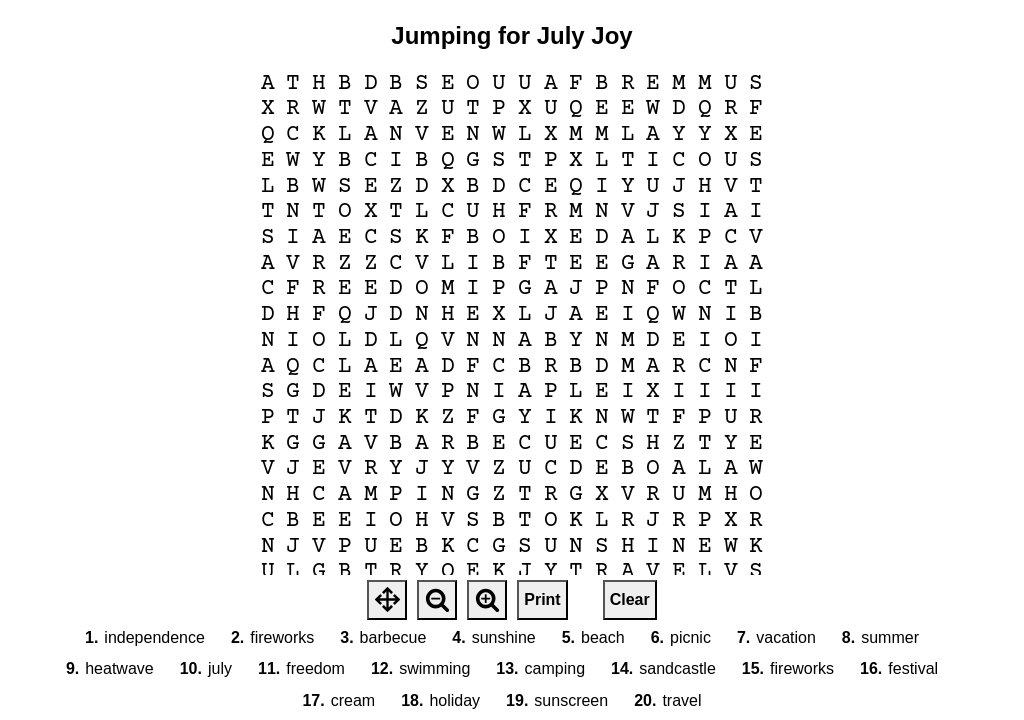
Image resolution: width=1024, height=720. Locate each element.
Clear (630, 599)
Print (542, 599)
